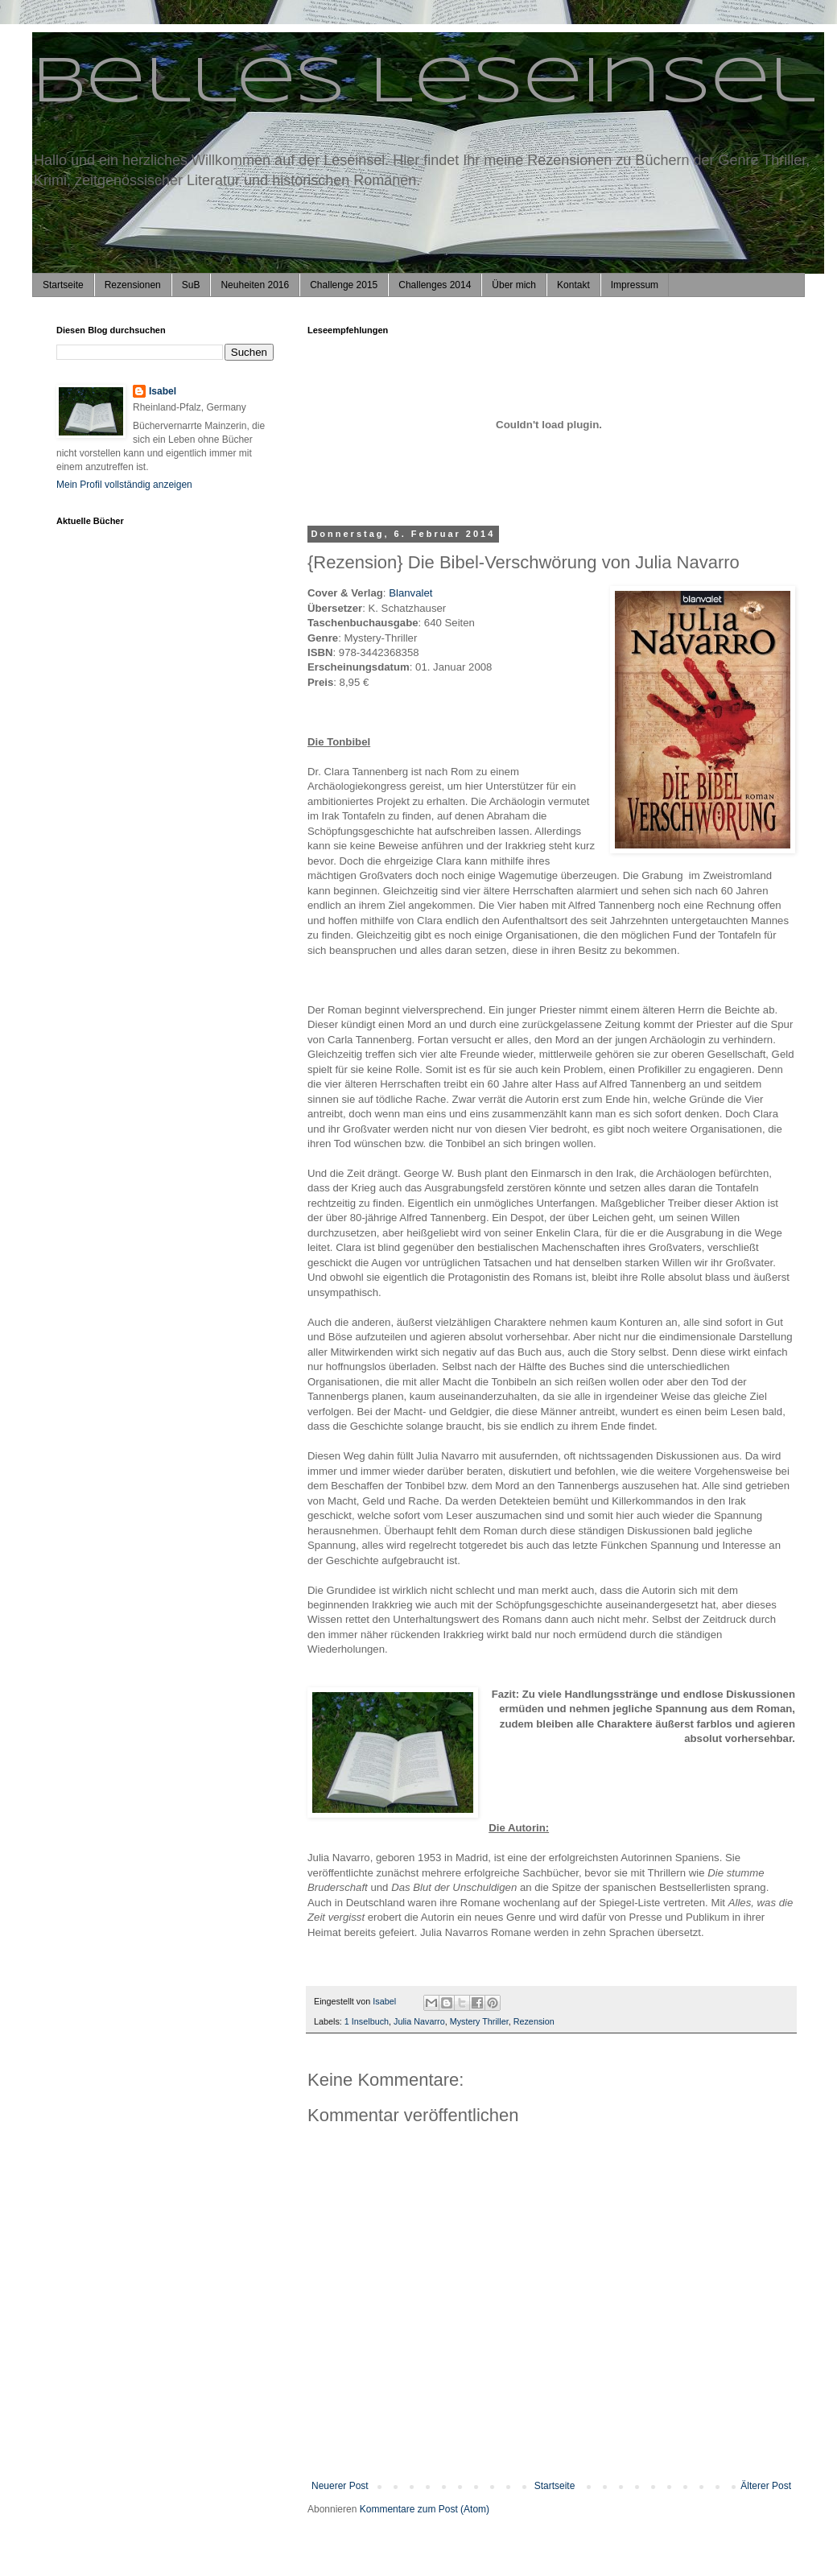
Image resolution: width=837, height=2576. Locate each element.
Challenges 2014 (434, 285)
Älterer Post (765, 2485)
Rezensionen (133, 285)
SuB (191, 285)
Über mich (514, 285)
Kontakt (573, 285)
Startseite (63, 285)
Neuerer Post (340, 2485)
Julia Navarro (419, 2021)
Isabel (162, 391)
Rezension (534, 2021)
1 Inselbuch (366, 2021)
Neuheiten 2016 (255, 285)
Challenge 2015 (343, 285)
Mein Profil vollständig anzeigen (124, 484)
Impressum (634, 285)
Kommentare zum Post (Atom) (424, 2509)
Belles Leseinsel (423, 83)
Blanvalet (410, 593)
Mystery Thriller (479, 2021)
